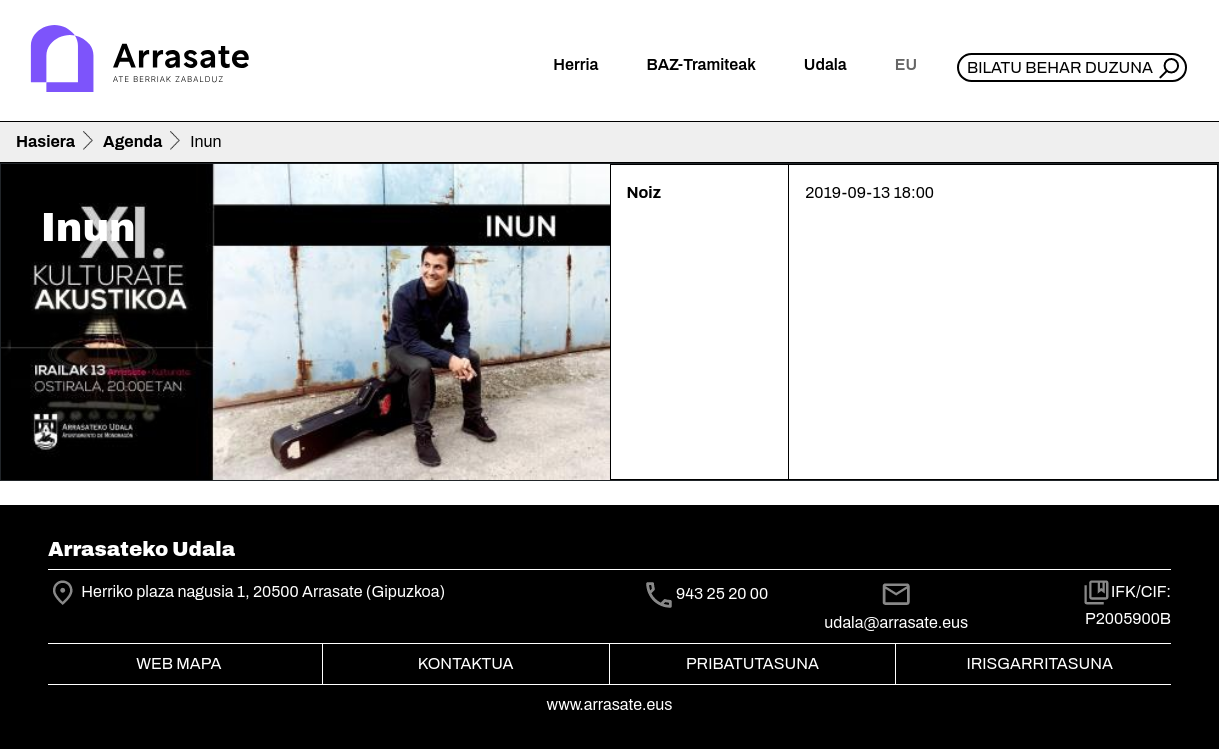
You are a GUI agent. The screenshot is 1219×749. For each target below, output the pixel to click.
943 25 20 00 (722, 593)
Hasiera (45, 141)
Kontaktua (466, 663)
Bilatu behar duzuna (1060, 67)
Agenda (132, 141)
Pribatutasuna (752, 663)
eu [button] (906, 64)
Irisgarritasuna (1039, 663)
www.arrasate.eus (610, 704)
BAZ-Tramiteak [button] (700, 64)
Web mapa (178, 663)
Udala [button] (825, 64)
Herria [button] (575, 64)
